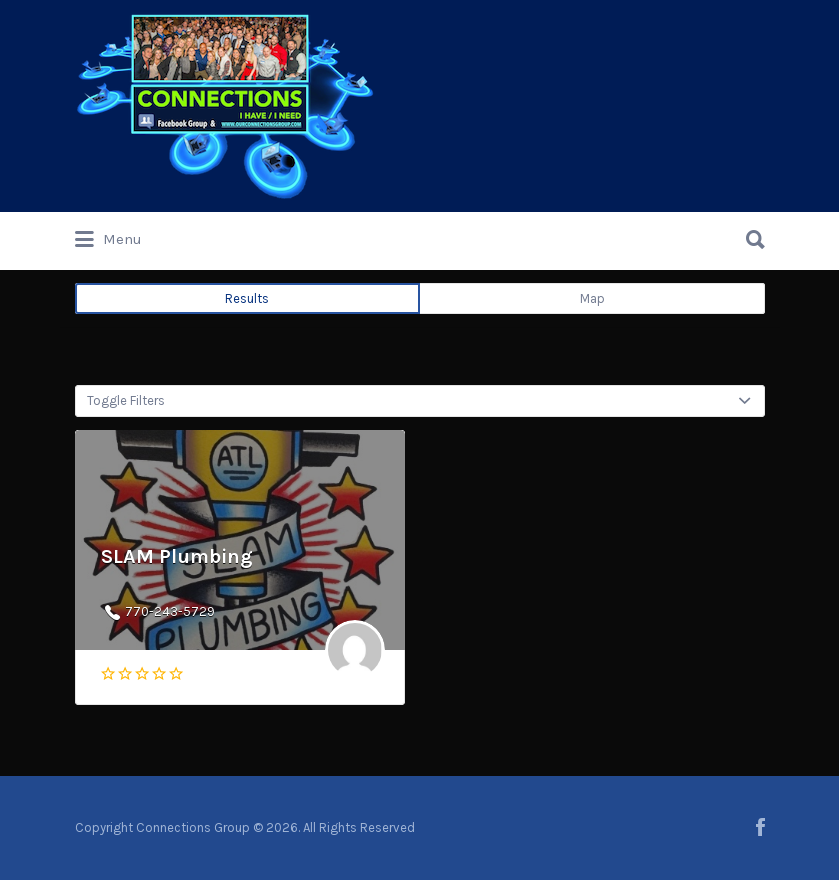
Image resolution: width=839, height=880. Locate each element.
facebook (760, 827)
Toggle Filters (126, 400)
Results (247, 298)
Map (592, 298)
